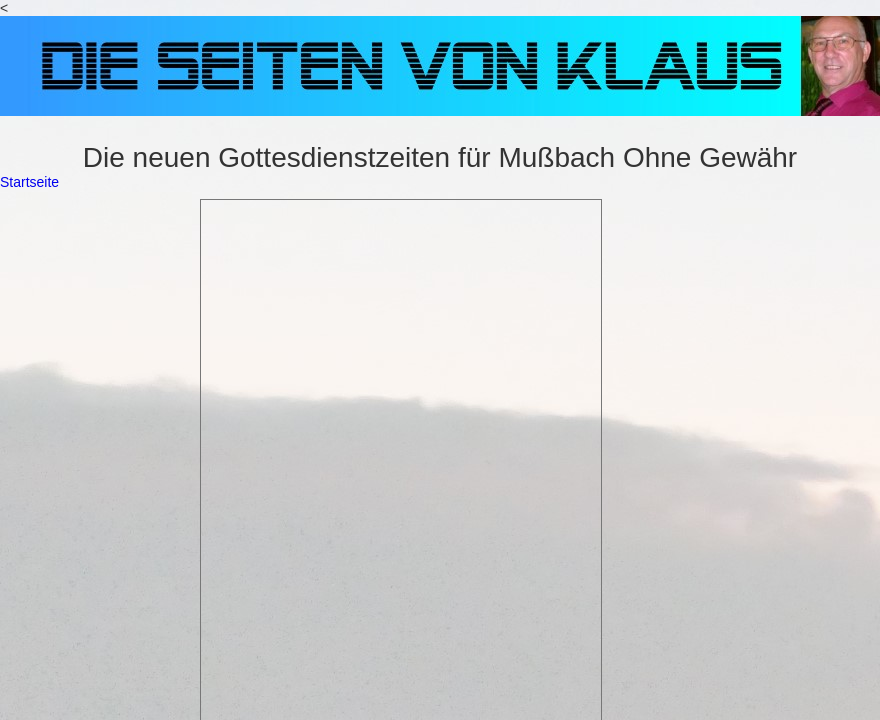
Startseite (29, 182)
